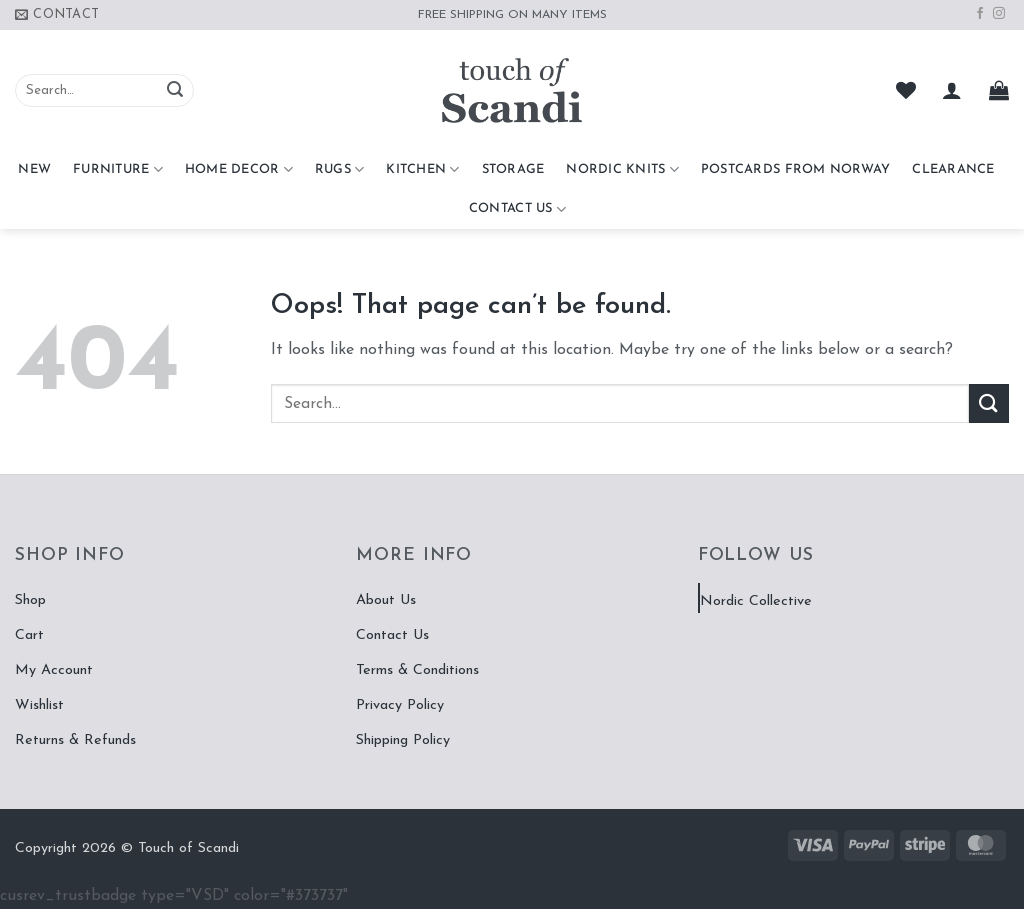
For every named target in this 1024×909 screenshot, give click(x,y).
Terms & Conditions (417, 670)
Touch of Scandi (188, 848)
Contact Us (517, 209)
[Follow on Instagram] (999, 14)
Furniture (118, 169)
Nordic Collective (756, 601)
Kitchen (422, 169)
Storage (513, 169)
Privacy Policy (400, 705)
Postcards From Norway (795, 169)
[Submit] (175, 91)
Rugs (339, 169)
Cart (29, 635)
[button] (952, 90)
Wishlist (39, 705)
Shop (30, 600)
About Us (386, 600)
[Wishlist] (906, 90)
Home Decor (239, 169)
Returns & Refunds (75, 740)
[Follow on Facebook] (980, 14)
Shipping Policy (403, 740)
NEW (34, 169)
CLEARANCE (953, 169)
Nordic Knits (622, 169)
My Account (54, 670)
